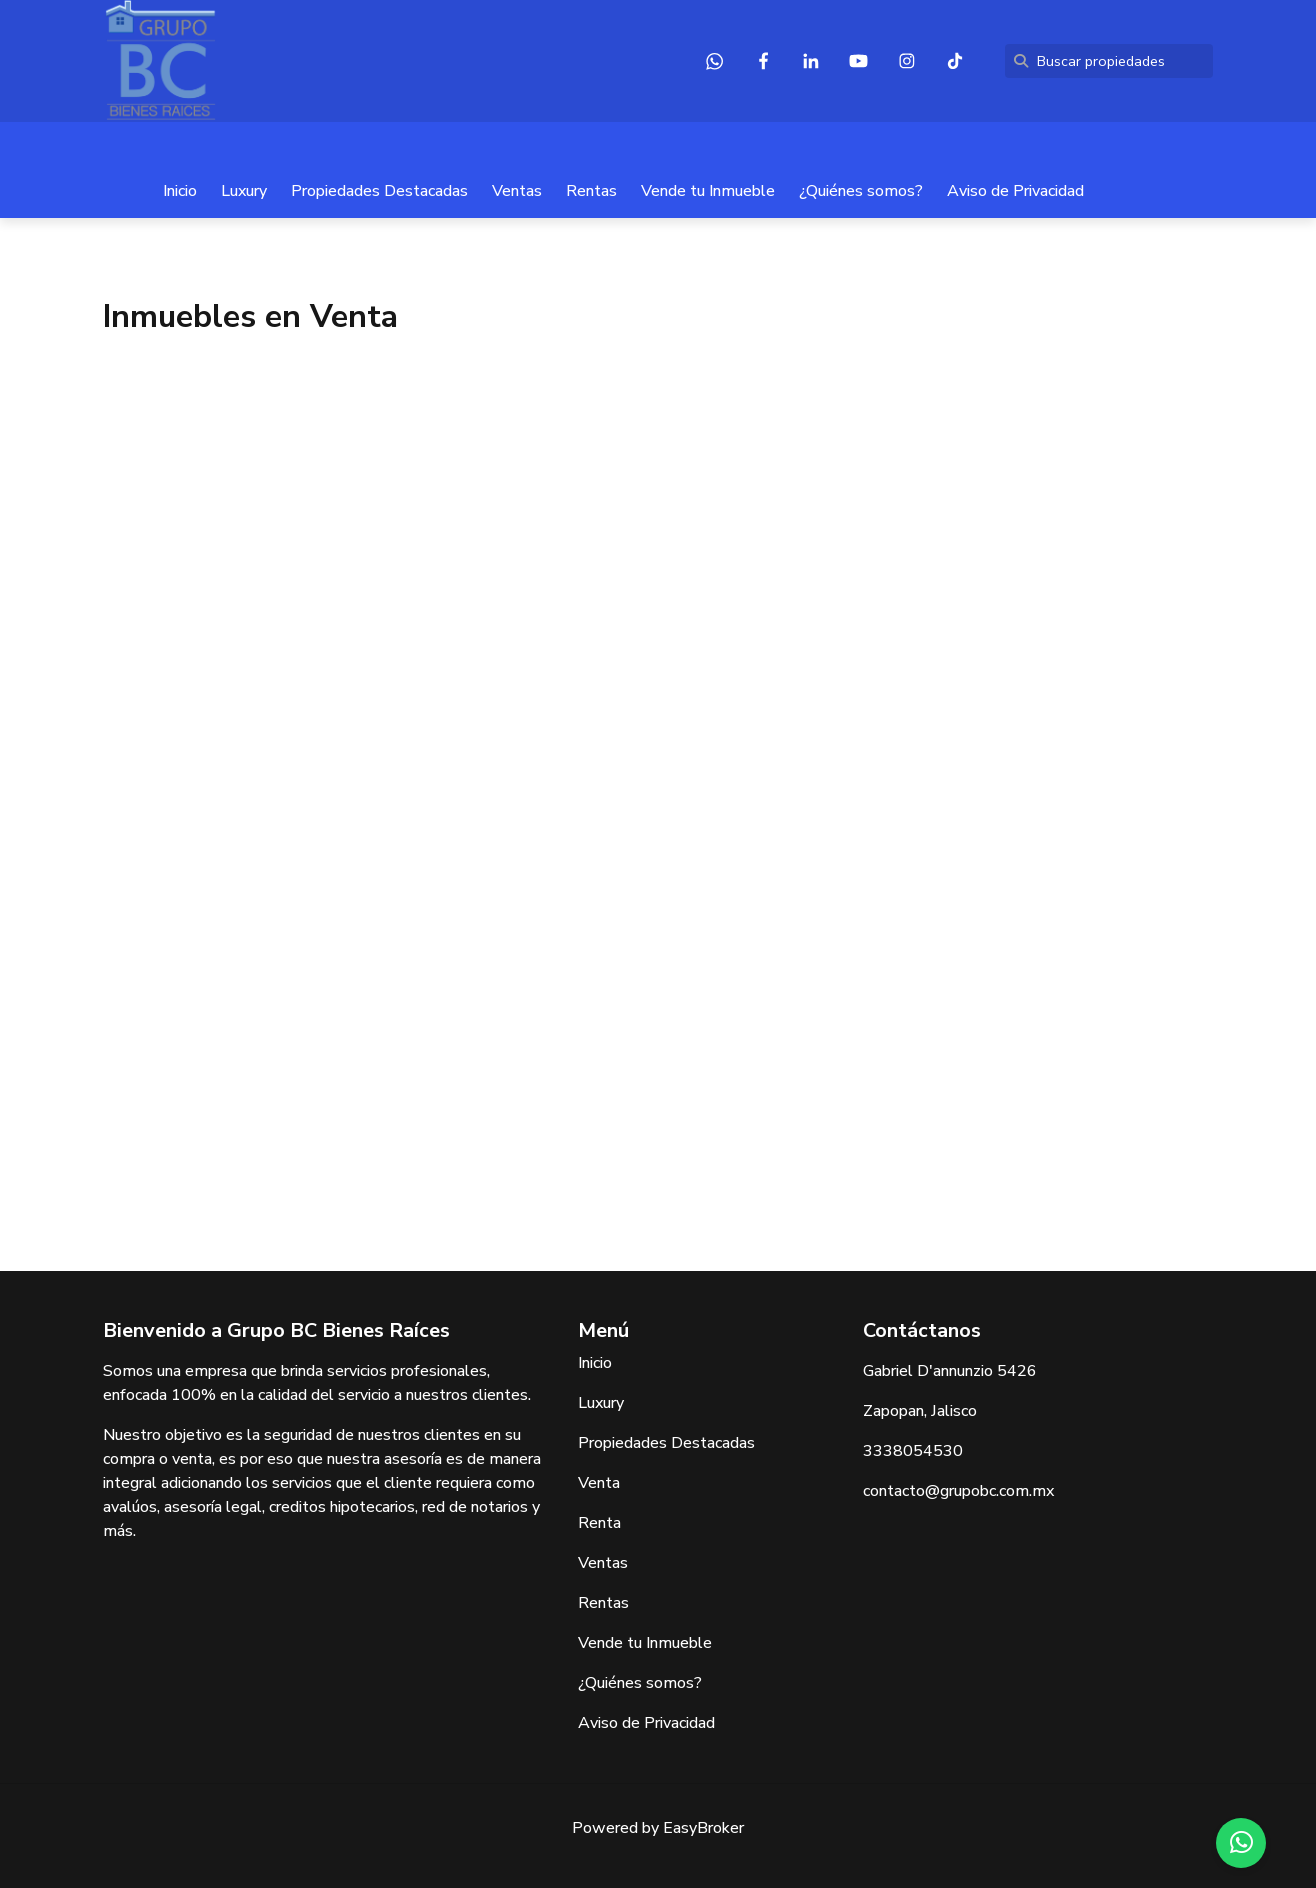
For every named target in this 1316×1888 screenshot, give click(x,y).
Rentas (591, 191)
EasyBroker (703, 1828)
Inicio (180, 191)
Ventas (517, 191)
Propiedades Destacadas (379, 191)
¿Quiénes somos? (861, 191)
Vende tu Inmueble (708, 191)
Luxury (244, 191)
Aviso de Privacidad (1015, 191)
